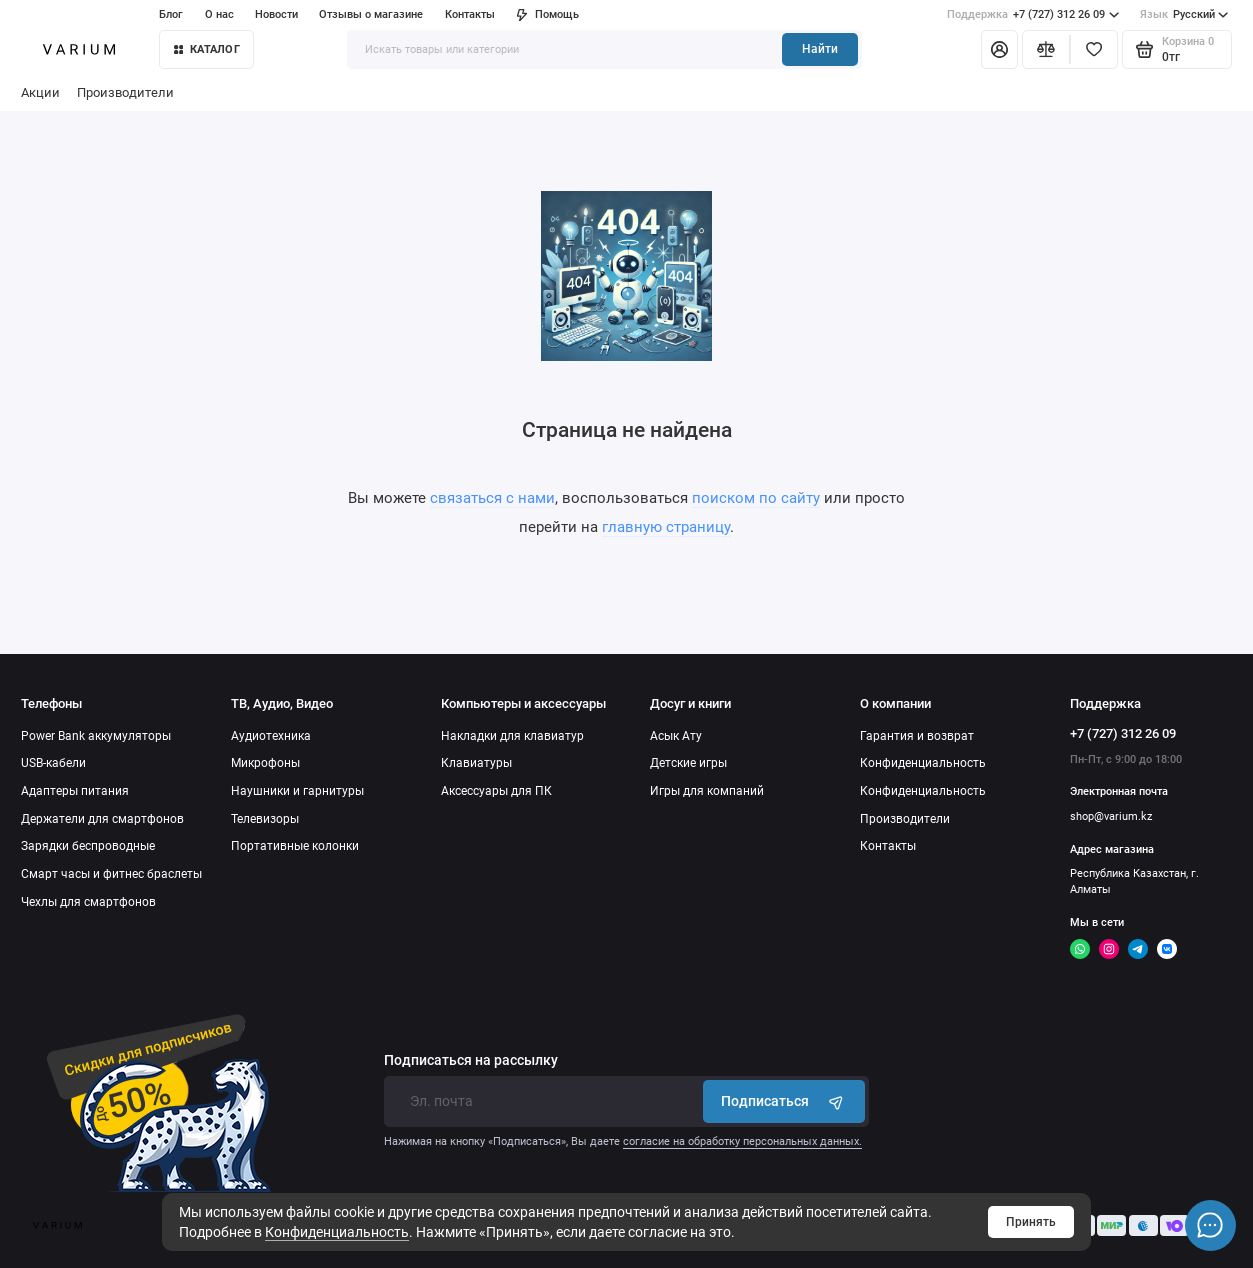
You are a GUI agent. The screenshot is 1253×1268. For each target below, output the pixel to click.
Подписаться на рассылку (471, 1061)
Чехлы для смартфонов (88, 902)
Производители (125, 92)
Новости (276, 14)
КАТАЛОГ (207, 49)
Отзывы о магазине (371, 14)
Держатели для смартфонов (102, 819)
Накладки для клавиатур (512, 736)
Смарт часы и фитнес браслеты (111, 874)
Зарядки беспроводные (88, 846)
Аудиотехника (271, 736)
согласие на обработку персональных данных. (742, 1141)
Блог (171, 14)
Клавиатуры (476, 763)
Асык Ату (676, 736)
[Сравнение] (1046, 49)
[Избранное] (1094, 49)
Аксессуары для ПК (496, 791)
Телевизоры (265, 819)
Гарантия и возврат (917, 736)
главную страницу (666, 527)
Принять (1031, 1222)
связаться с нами (492, 498)
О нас (219, 14)
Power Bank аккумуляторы (96, 736)
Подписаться (784, 1101)
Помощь (547, 14)
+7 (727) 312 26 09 (1033, 14)
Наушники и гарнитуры (297, 791)
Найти (820, 49)
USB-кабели (53, 763)
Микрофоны (265, 763)
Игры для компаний (707, 791)
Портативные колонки (295, 846)
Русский (1184, 14)
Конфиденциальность (337, 1232)
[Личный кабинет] (1000, 49)
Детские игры (688, 763)
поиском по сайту (756, 498)
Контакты (470, 14)
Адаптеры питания (75, 791)
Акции (40, 92)
